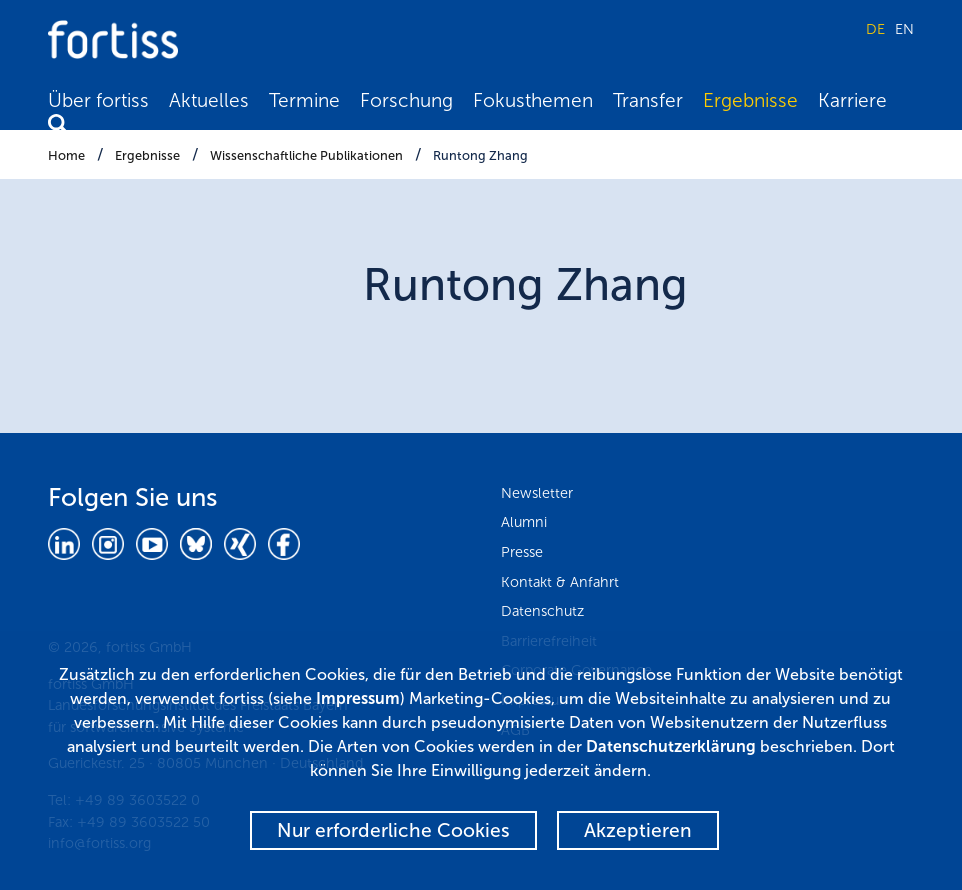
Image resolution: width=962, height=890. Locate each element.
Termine (304, 100)
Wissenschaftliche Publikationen (306, 155)
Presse (522, 552)
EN (904, 29)
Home (66, 155)
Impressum (358, 698)
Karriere (852, 100)
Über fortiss (98, 100)
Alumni (524, 522)
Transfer (648, 100)
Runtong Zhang (480, 155)
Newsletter (537, 493)
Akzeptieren (638, 830)
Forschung (406, 100)
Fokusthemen (533, 100)
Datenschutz (542, 611)
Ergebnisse (750, 100)
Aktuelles (209, 100)
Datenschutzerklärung (671, 746)
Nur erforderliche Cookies (393, 830)
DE (875, 29)
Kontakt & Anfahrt (560, 582)
